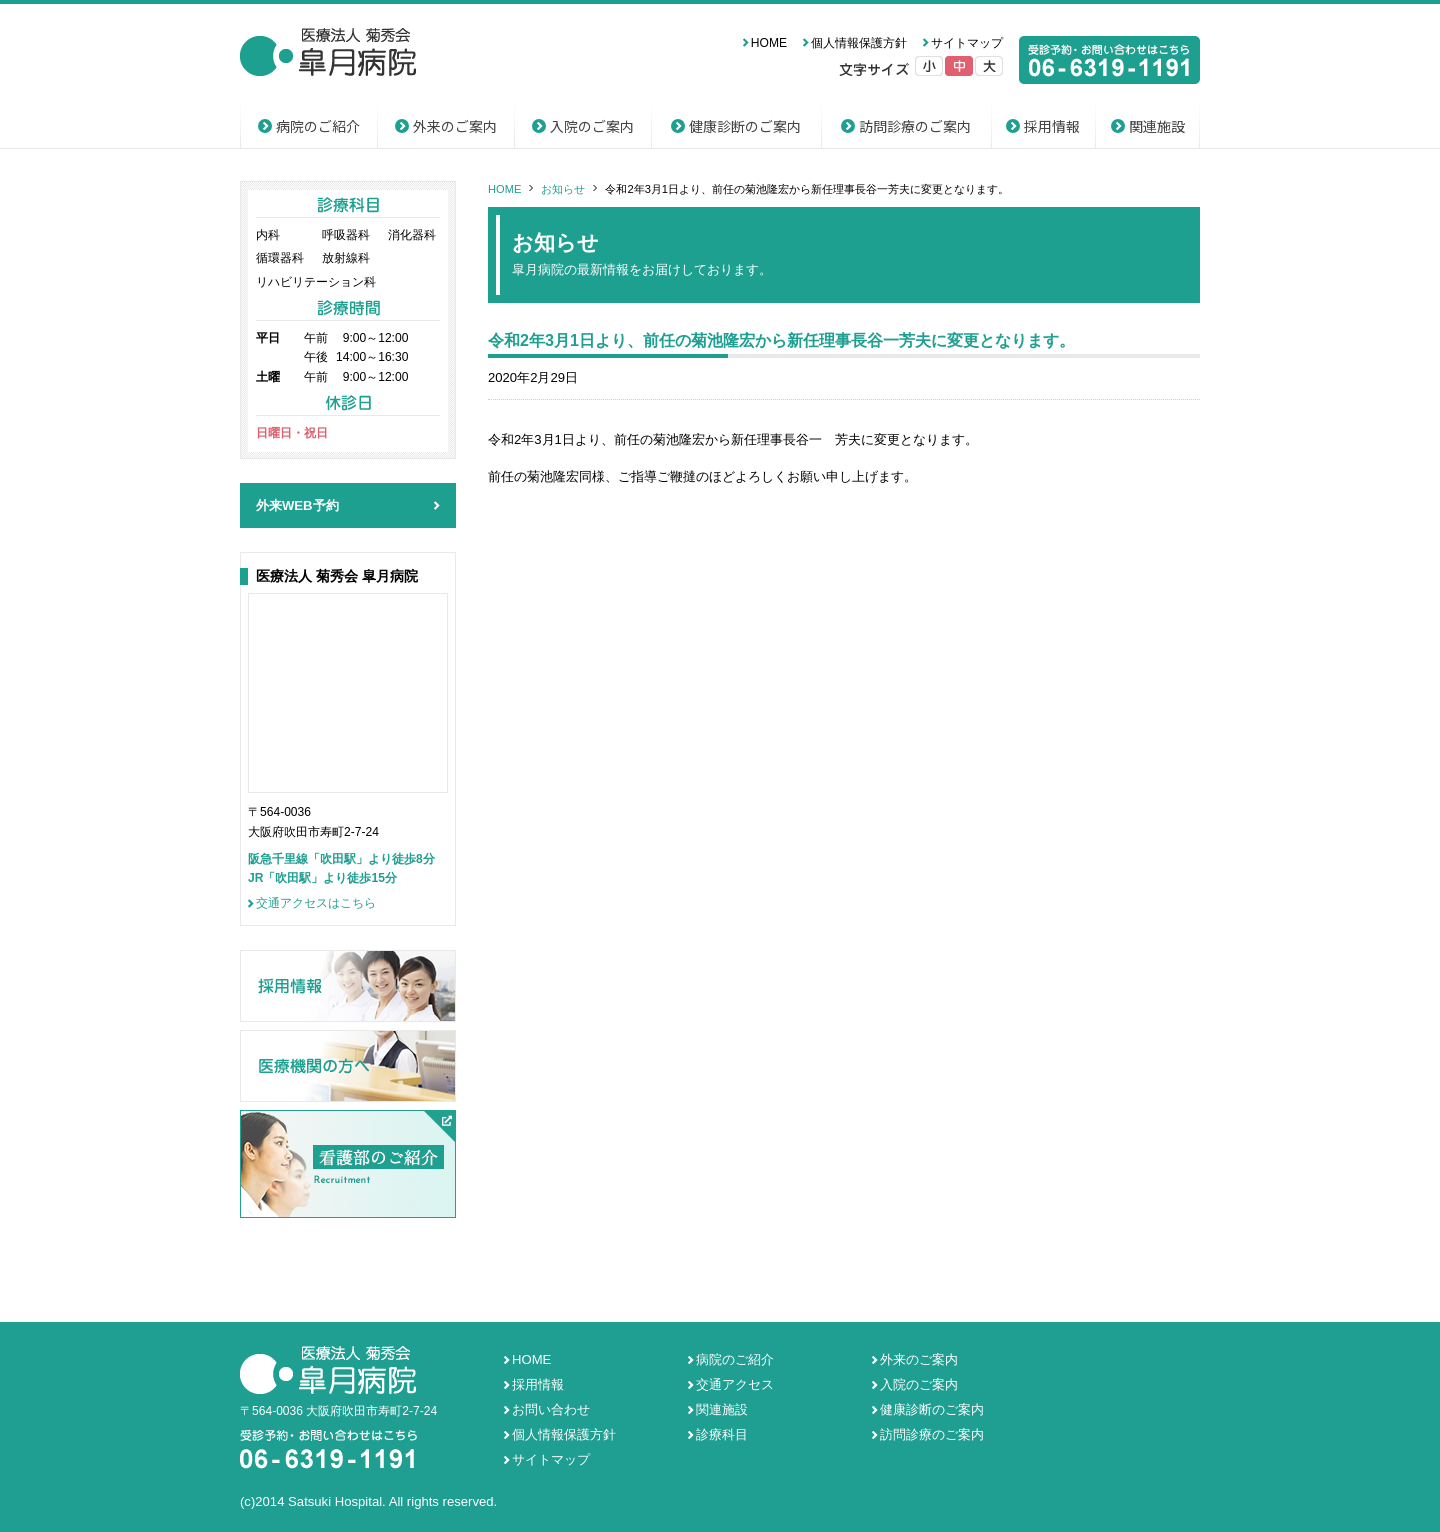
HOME (769, 43)
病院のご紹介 (318, 126)
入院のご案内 (592, 126)
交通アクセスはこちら (316, 903)
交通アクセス (735, 1384)
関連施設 (1157, 126)
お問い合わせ (551, 1409)
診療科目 (722, 1434)
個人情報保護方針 (859, 43)
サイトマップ (967, 43)
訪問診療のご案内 (915, 126)
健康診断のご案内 (745, 126)
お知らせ (563, 189)
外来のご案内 (455, 126)
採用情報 (1052, 126)
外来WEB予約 (297, 505)
